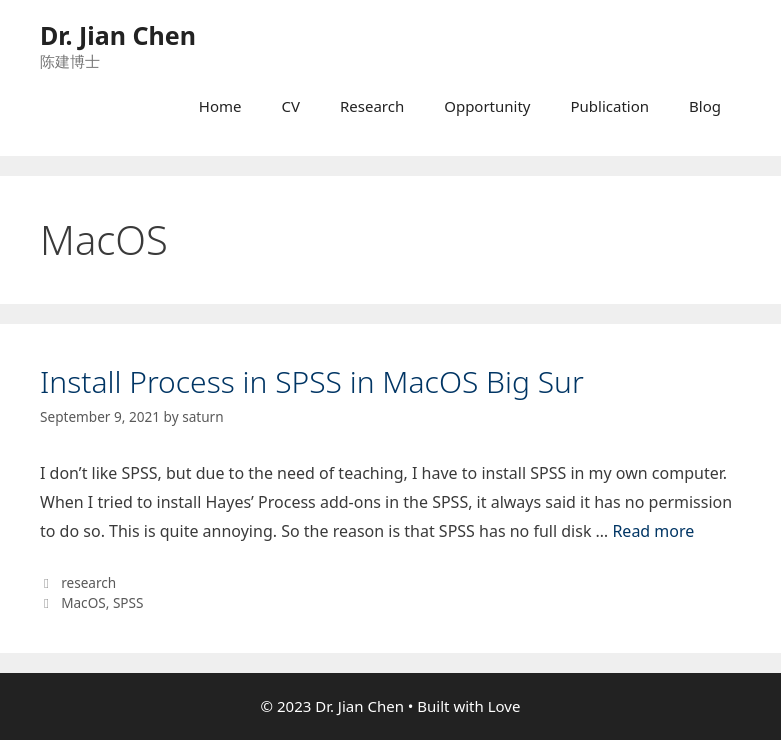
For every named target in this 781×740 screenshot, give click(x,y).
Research (372, 106)
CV (290, 106)
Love (504, 706)
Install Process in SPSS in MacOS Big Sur (312, 381)
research (88, 582)
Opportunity (487, 106)
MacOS (83, 602)
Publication (610, 106)
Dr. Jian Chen (118, 35)
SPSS (128, 602)
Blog (705, 106)
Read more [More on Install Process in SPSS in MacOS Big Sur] (653, 531)
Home (220, 106)
